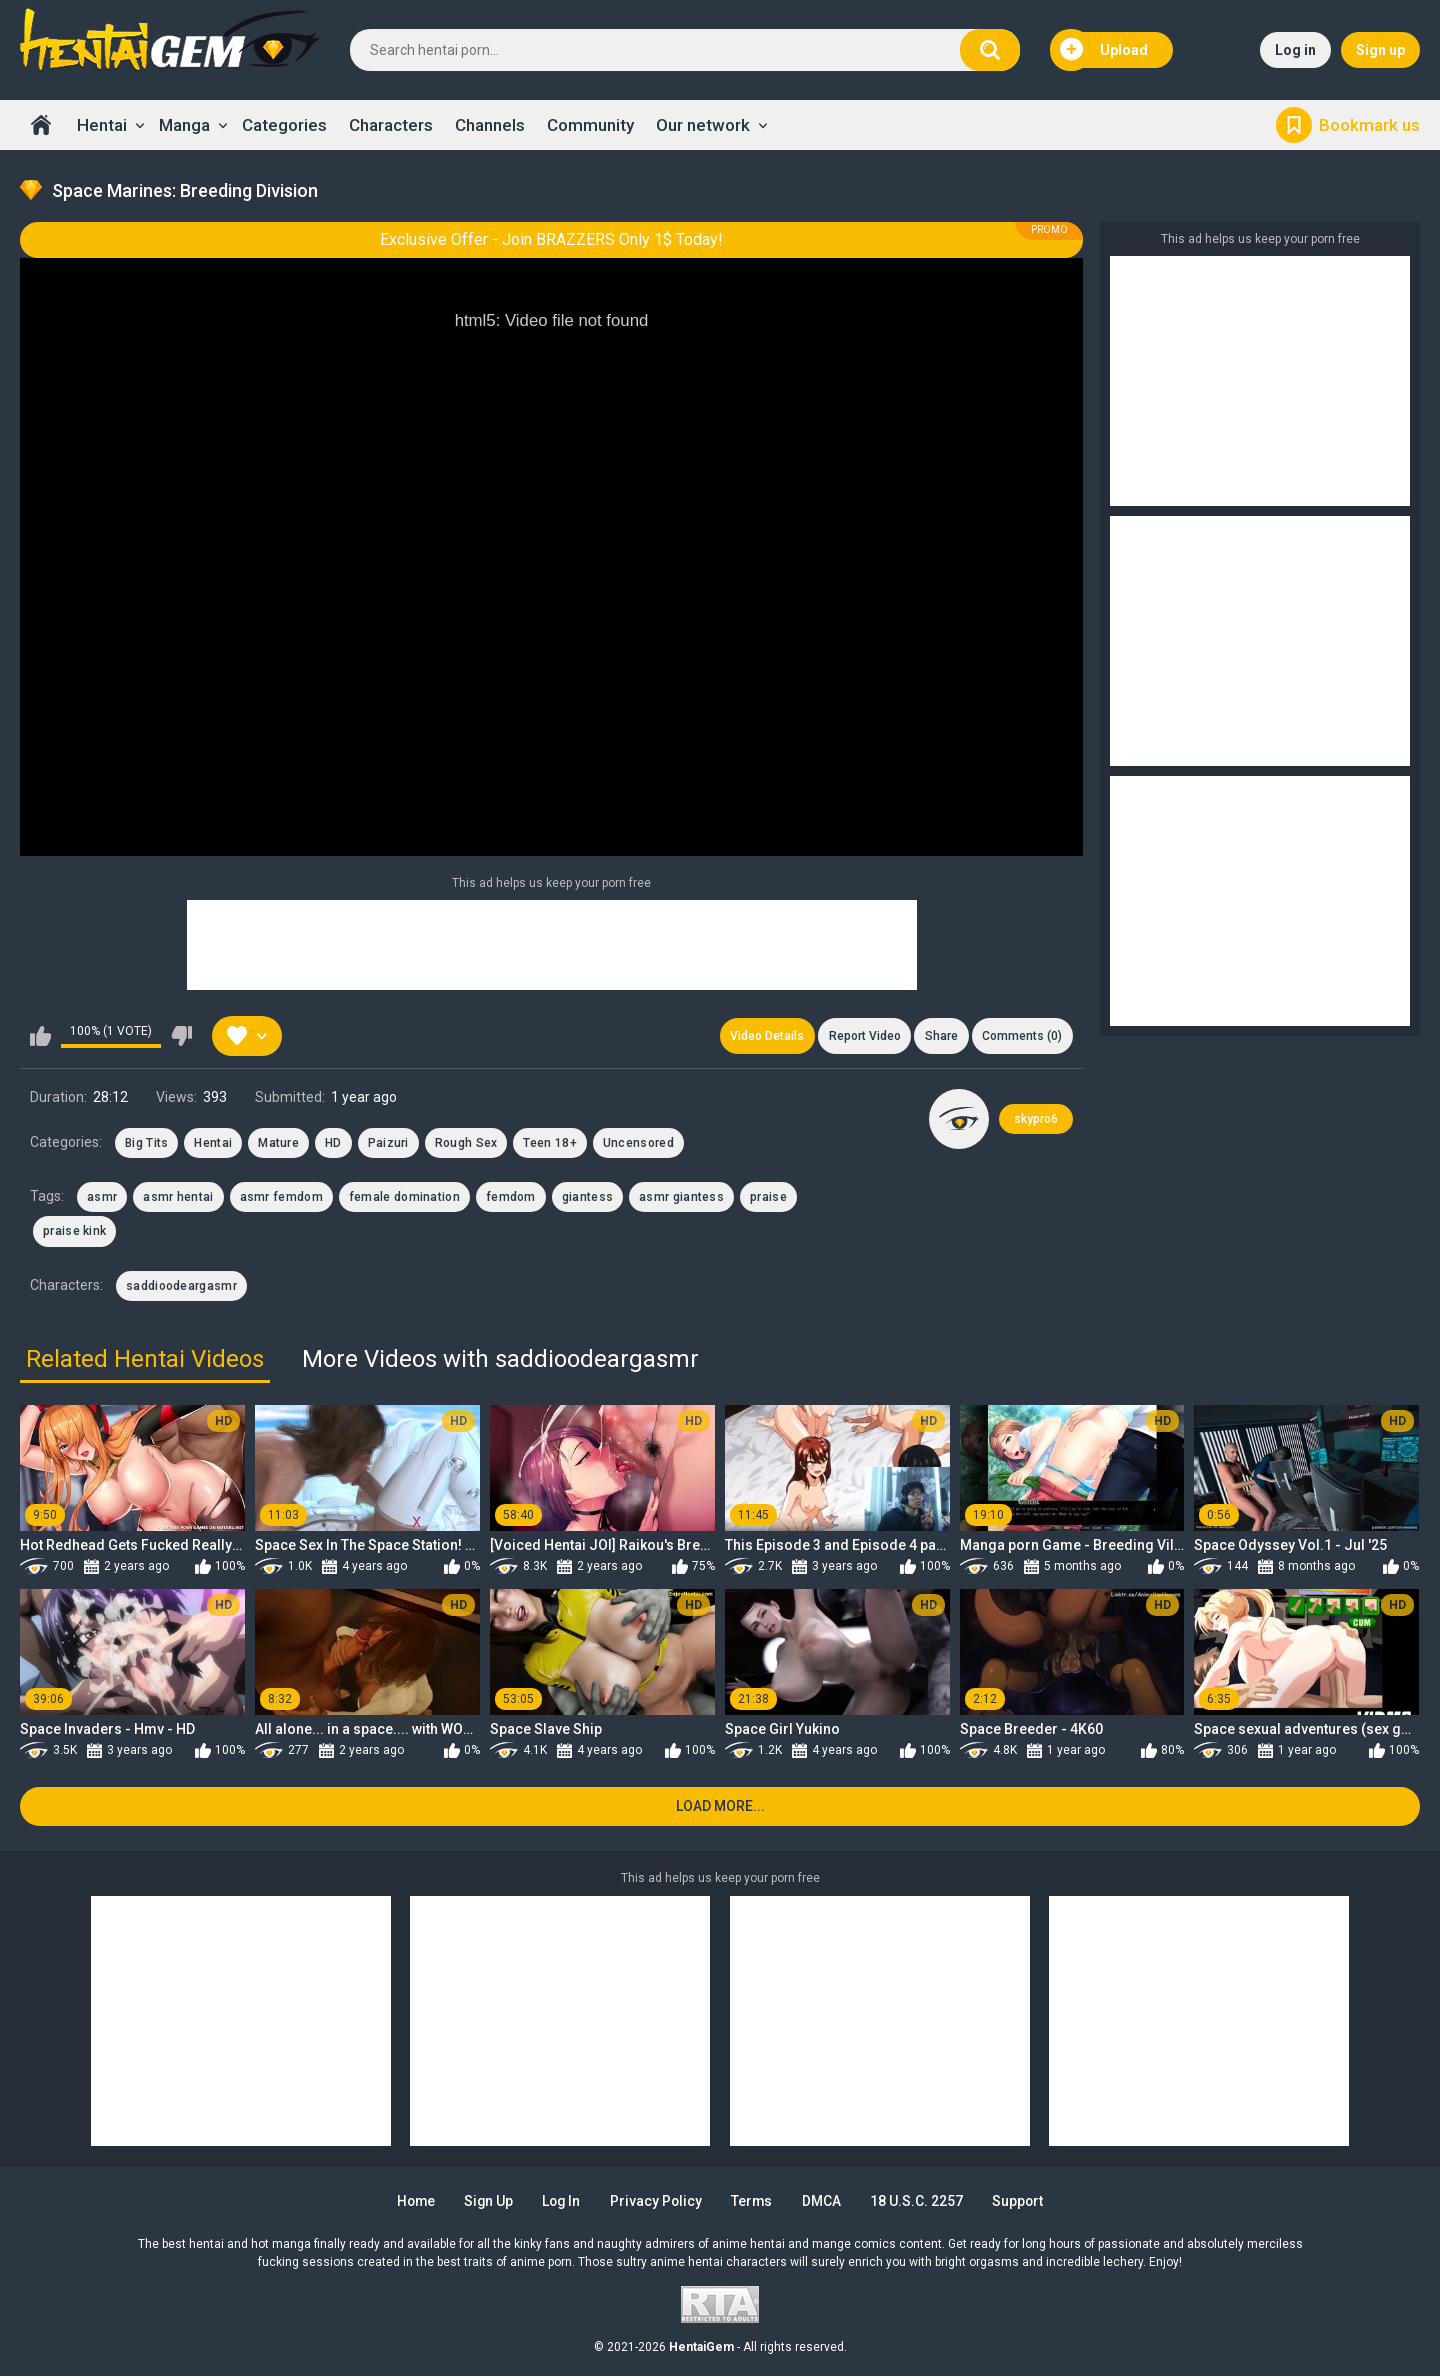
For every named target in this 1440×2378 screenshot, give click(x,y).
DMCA (825, 2203)
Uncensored (638, 1143)
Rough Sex (466, 1143)
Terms (755, 2203)
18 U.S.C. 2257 (921, 2203)
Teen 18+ (549, 1143)
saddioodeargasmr (181, 1286)
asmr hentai (178, 1198)
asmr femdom (281, 1198)
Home (41, 125)
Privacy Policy (657, 2203)
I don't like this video (181, 1036)
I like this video (40, 1036)
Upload (1104, 50)
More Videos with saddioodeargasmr (500, 1360)
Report (863, 1036)
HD (333, 1143)
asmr (102, 1198)
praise (768, 1198)
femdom (511, 1198)
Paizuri (388, 1143)
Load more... (720, 1807)
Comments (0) (1022, 1036)
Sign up (1380, 50)
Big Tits (146, 1143)
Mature (278, 1143)
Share (940, 1036)
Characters (391, 125)
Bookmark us (1369, 125)
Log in (1295, 50)
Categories (284, 125)
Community (590, 125)
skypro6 (1036, 1119)
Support (1024, 2203)
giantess (587, 1198)
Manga (184, 125)
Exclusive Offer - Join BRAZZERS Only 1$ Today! (551, 239)
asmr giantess (681, 1198)
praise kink (74, 1232)
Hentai (102, 125)
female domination (404, 1198)
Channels (490, 125)
